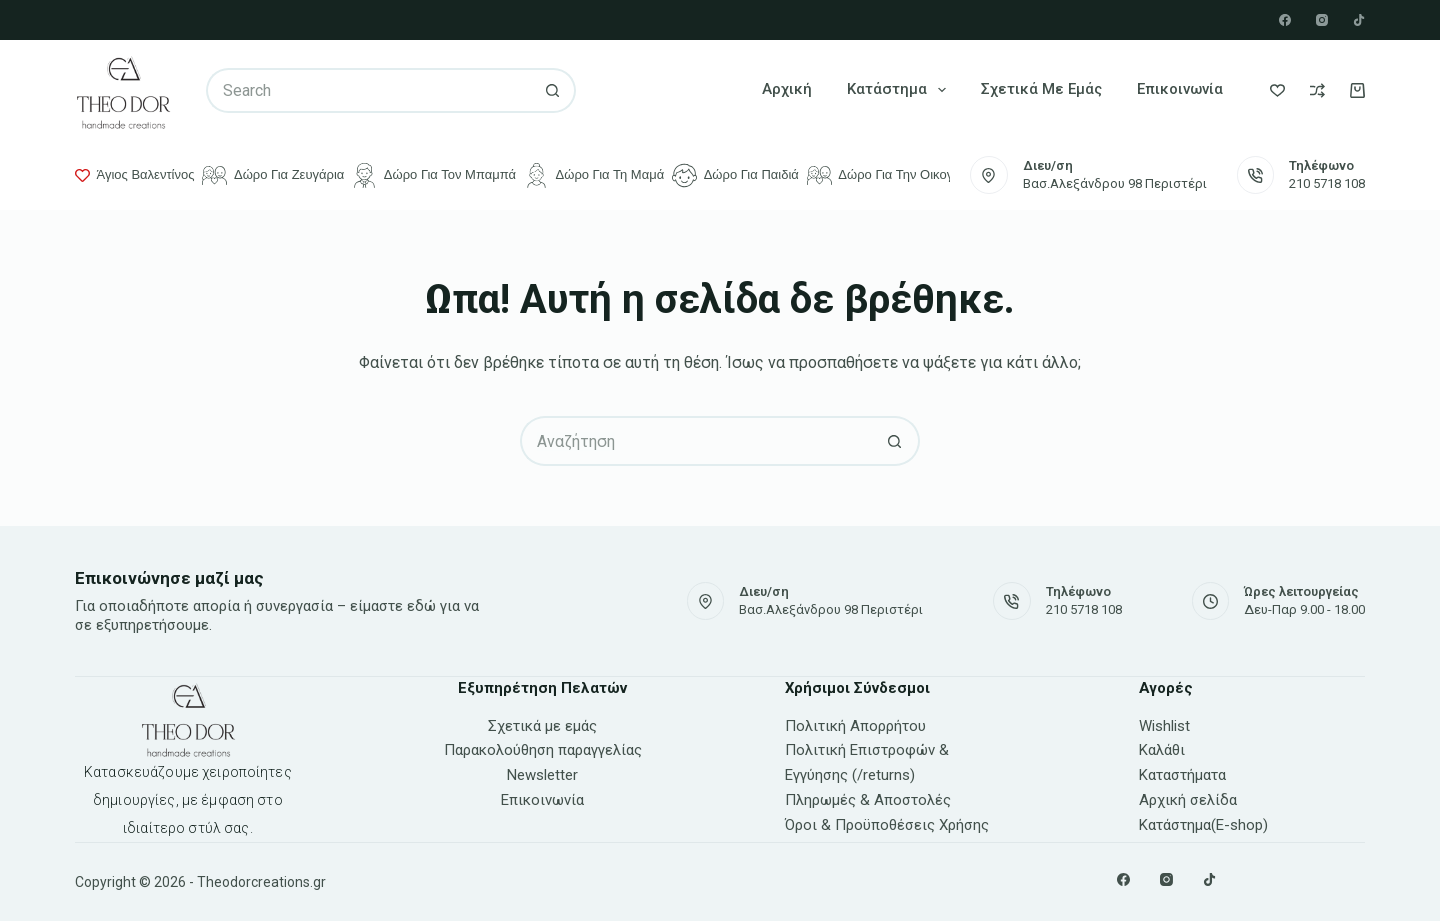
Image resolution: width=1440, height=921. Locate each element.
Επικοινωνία (1180, 89)
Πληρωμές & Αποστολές (868, 800)
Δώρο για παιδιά (735, 175)
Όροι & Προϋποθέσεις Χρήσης (887, 825)
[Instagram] (1322, 20)
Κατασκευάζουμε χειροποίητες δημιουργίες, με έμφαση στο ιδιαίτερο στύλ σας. (188, 800)
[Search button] (553, 90)
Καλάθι (1162, 750)
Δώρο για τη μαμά (594, 175)
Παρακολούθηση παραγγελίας (543, 750)
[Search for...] (368, 90)
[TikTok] (1359, 20)
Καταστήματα (1182, 775)
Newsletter (542, 775)
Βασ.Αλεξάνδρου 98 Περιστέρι (1115, 183)
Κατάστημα (900, 90)
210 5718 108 (1327, 183)
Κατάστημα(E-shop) (1203, 825)
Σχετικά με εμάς (1041, 89)
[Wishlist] (1277, 90)
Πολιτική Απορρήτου (855, 726)
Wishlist (1164, 726)
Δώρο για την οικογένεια (894, 175)
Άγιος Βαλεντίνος (134, 175)
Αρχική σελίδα (1188, 800)
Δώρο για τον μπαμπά (434, 175)
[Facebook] (1285, 20)
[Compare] (1317, 90)
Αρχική (787, 89)
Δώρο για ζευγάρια (273, 175)
